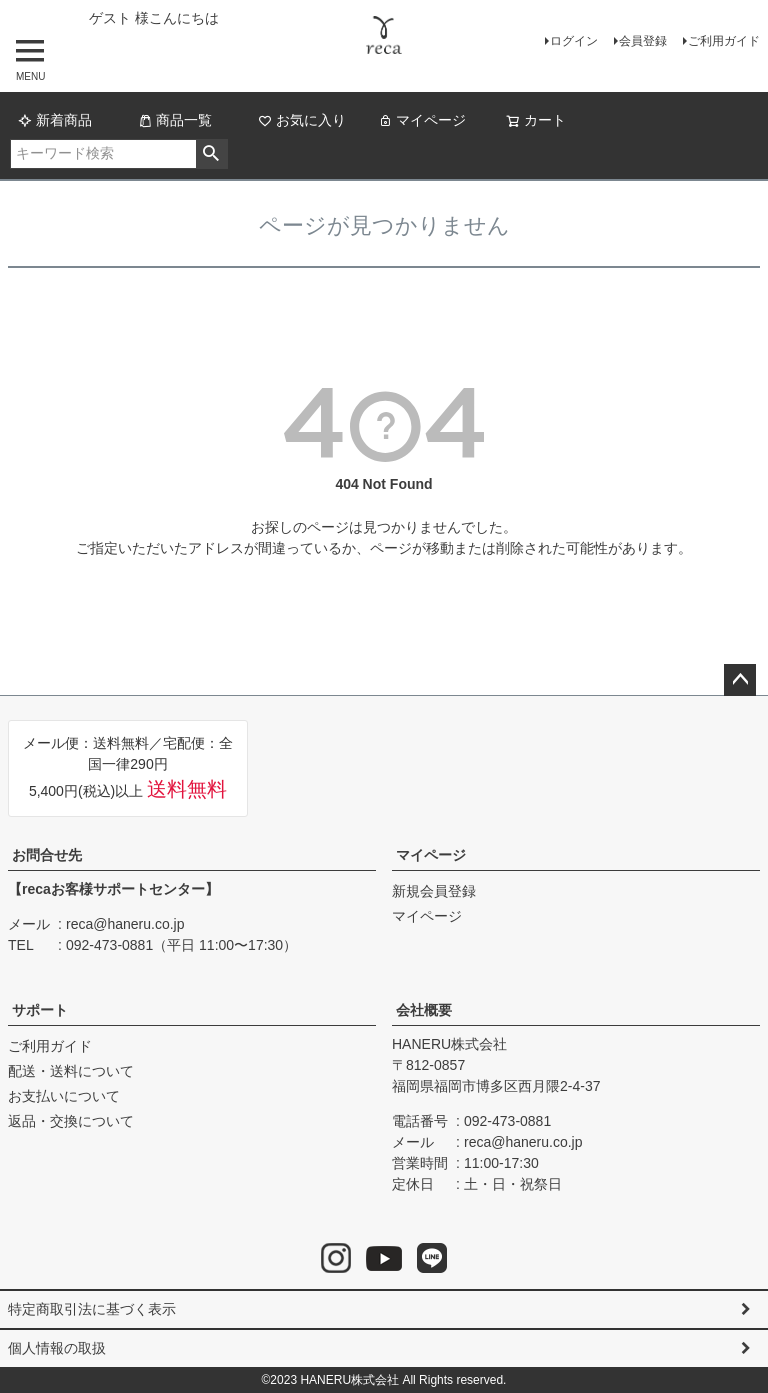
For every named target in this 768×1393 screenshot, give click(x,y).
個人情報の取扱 (57, 1348)
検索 (211, 154)
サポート (40, 1010)
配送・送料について (71, 1071)
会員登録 (643, 41)
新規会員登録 (434, 891)
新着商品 (55, 120)
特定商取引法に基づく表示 (92, 1309)
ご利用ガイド (724, 41)
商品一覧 (175, 120)
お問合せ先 (47, 855)
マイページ (422, 120)
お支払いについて (64, 1096)
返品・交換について (71, 1121)
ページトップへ (740, 680)
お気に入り (302, 120)
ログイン (574, 41)
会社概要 (424, 1010)
